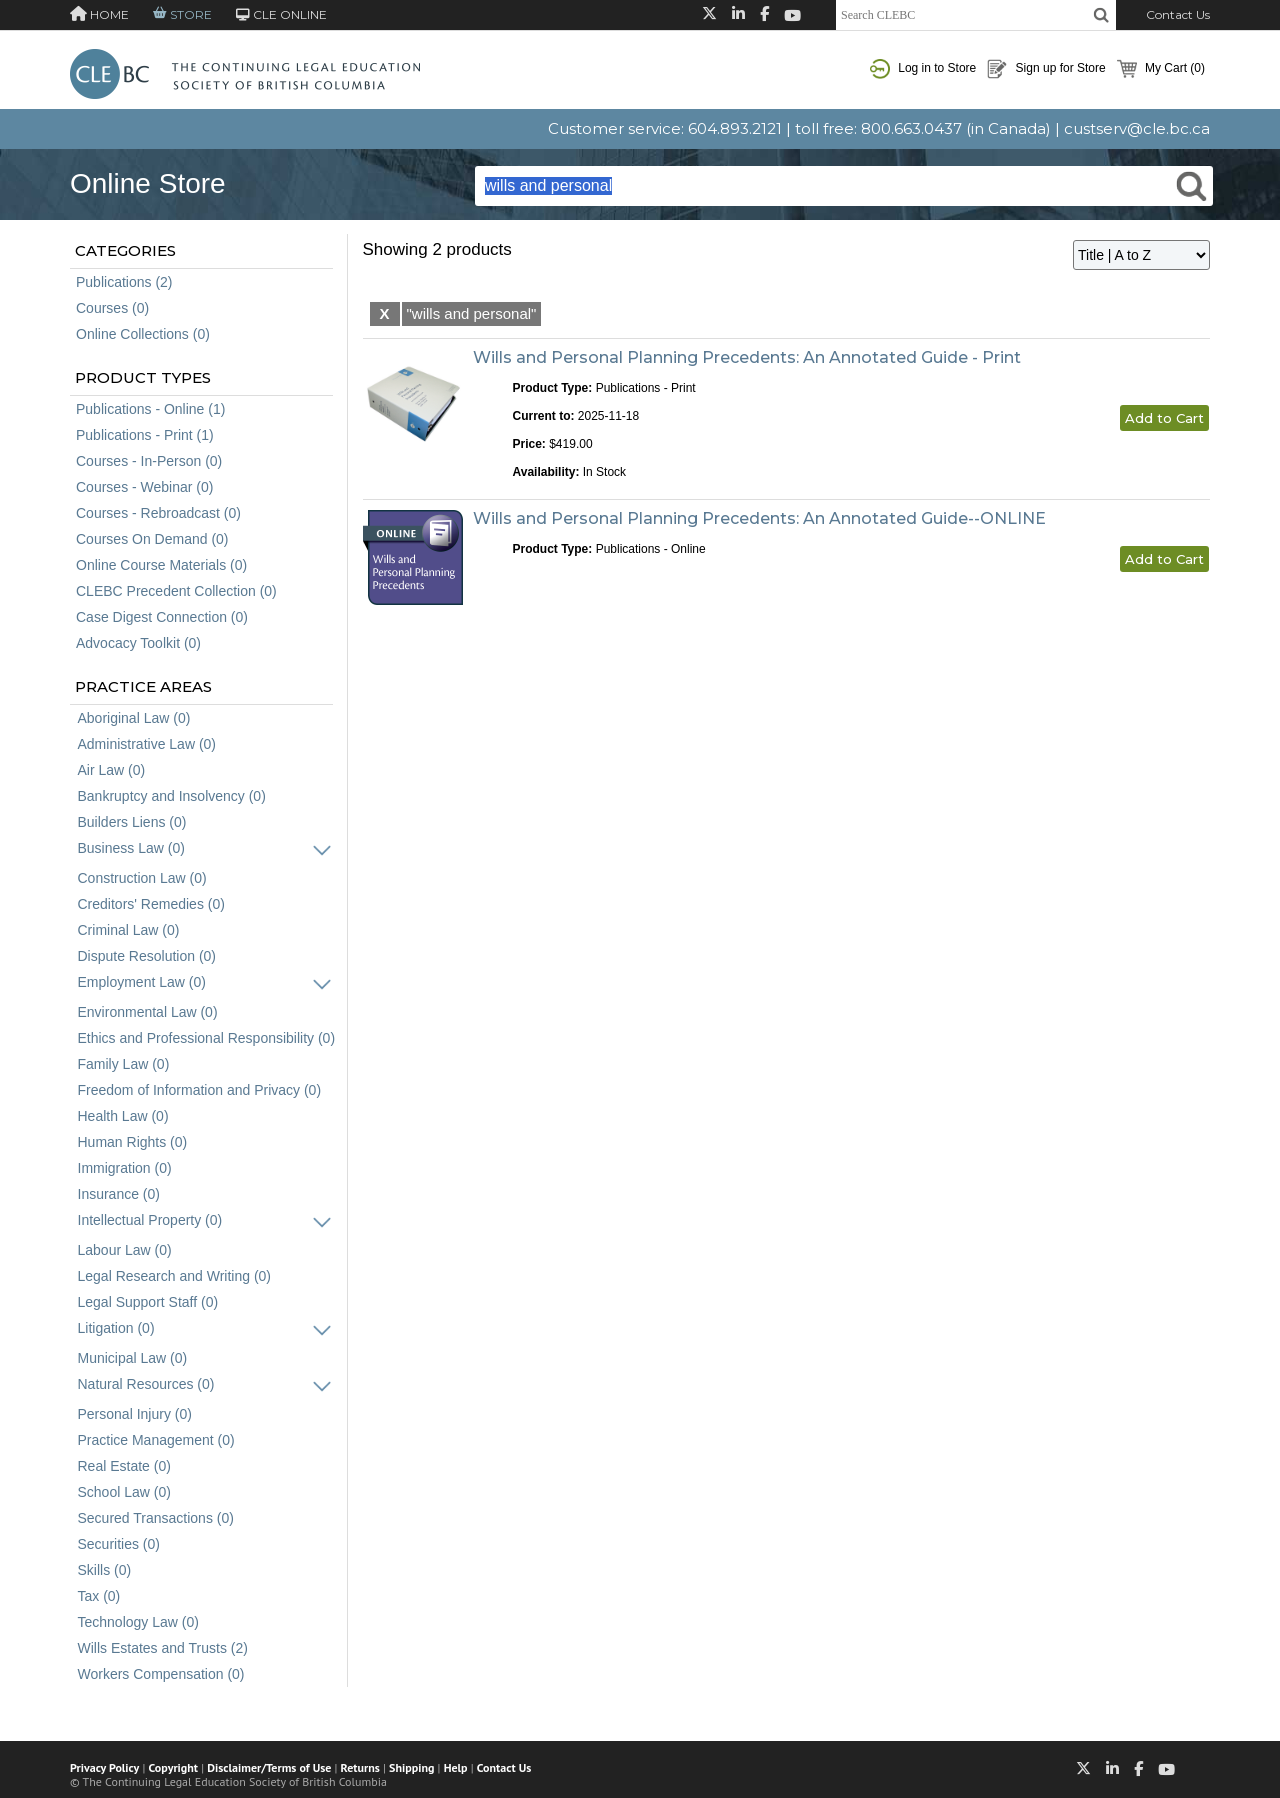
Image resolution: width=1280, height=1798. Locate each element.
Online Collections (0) (143, 334)
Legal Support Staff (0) (148, 1302)
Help (456, 1767)
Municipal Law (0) (133, 1358)
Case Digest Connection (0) (162, 617)
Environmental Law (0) (148, 1012)
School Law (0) (124, 1492)
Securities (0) (119, 1544)
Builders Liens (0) (132, 822)
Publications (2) (124, 282)
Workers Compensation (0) (161, 1674)
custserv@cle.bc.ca (1137, 128)
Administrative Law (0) (147, 744)
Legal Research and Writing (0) (175, 1276)
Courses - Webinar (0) (144, 487)
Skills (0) (105, 1570)
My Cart (1161, 69)
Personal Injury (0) (135, 1414)
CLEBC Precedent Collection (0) (176, 591)
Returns (360, 1767)
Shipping (411, 1767)
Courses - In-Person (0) (149, 461)
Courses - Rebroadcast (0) (158, 513)
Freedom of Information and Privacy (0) (200, 1090)
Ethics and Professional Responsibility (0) (207, 1038)
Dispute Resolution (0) (147, 956)
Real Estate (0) (124, 1466)
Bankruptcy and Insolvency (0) (172, 796)
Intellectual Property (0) (150, 1220)
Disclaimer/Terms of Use (269, 1767)
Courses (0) (112, 308)
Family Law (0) (124, 1064)
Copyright (173, 1767)
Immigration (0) (125, 1168)
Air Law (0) (112, 770)
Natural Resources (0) (146, 1384)
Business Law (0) (131, 848)
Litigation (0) (116, 1328)
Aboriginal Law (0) (134, 718)
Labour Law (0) (125, 1250)
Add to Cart (1164, 418)
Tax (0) (99, 1596)
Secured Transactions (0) (156, 1518)
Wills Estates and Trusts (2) (163, 1648)
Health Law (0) (123, 1116)
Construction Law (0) (142, 878)
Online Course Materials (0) (161, 565)
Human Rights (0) (133, 1142)
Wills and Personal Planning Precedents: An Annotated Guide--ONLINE (759, 518)
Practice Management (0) (156, 1440)
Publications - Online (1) (150, 409)
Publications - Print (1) (145, 435)
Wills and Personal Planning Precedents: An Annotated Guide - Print (747, 357)
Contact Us (1178, 14)
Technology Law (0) (138, 1622)
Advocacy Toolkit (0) (138, 643)
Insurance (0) (119, 1194)
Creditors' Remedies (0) (151, 904)
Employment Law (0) (142, 982)
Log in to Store (923, 69)
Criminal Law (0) (129, 930)
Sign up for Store (1046, 69)
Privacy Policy (104, 1767)
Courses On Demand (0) (152, 539)
